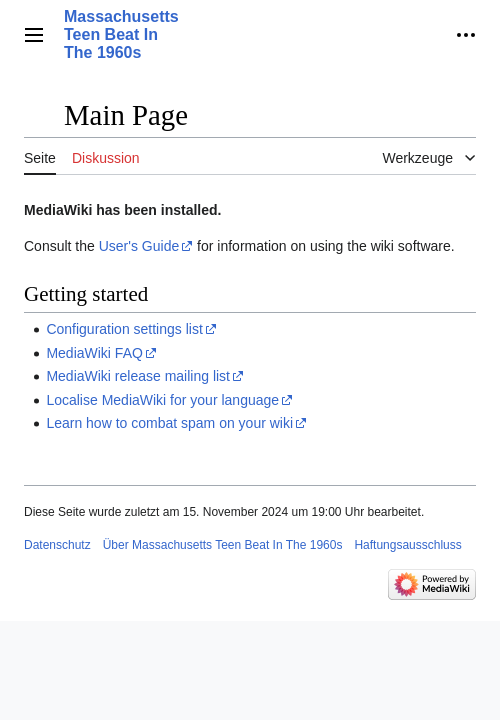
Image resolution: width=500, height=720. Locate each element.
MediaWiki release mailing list (138, 376)
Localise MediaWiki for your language (162, 400)
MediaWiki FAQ (94, 353)
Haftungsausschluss (407, 545)
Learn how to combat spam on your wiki (169, 423)
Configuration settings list (124, 329)
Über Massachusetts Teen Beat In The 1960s (223, 545)
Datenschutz (57, 545)
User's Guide (139, 246)
